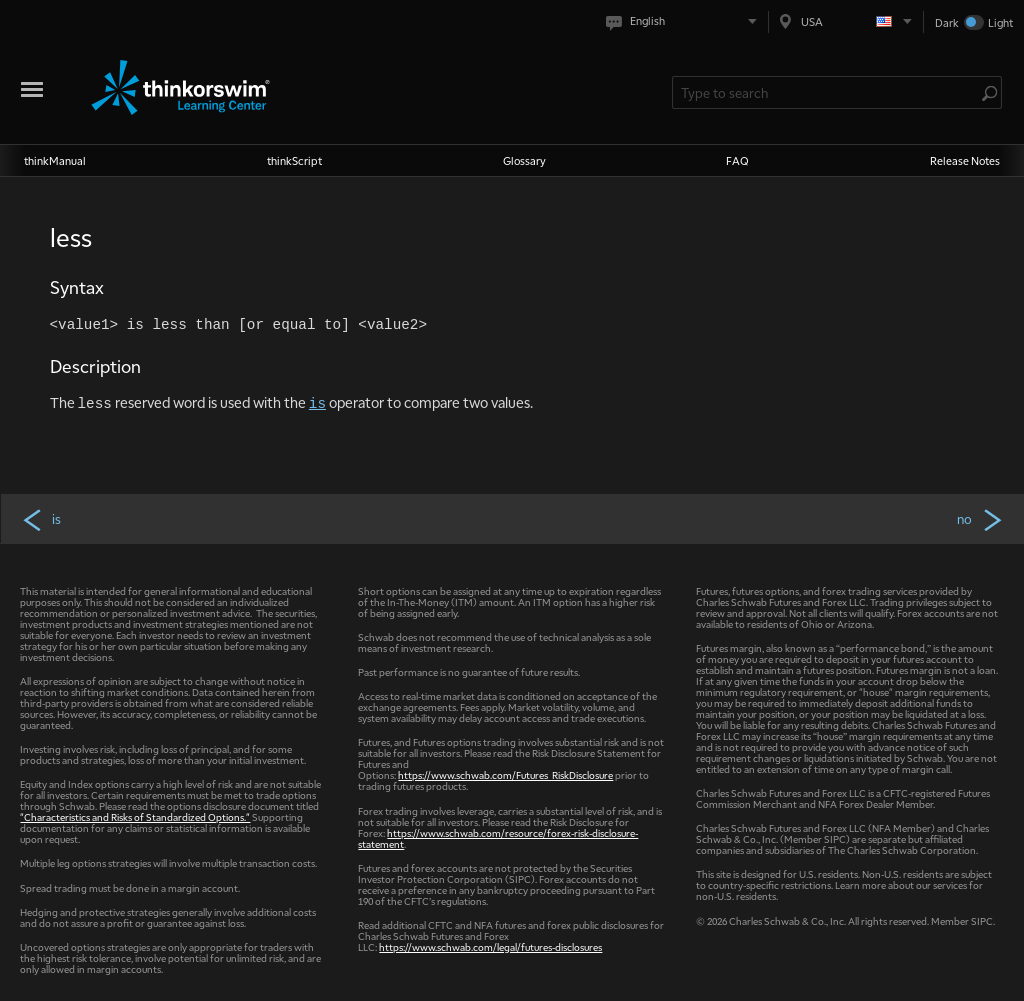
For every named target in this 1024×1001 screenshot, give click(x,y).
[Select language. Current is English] (685, 21)
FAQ (737, 160)
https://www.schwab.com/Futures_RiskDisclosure (505, 774)
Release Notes (965, 160)
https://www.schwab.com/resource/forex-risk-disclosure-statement (498, 838)
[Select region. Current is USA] (846, 21)
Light (1000, 22)
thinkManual (55, 160)
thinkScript (294, 160)
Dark (947, 22)
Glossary (524, 160)
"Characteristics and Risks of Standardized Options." (135, 816)
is (41, 519)
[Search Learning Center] (827, 92)
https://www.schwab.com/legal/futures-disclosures (490, 946)
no (981, 519)
